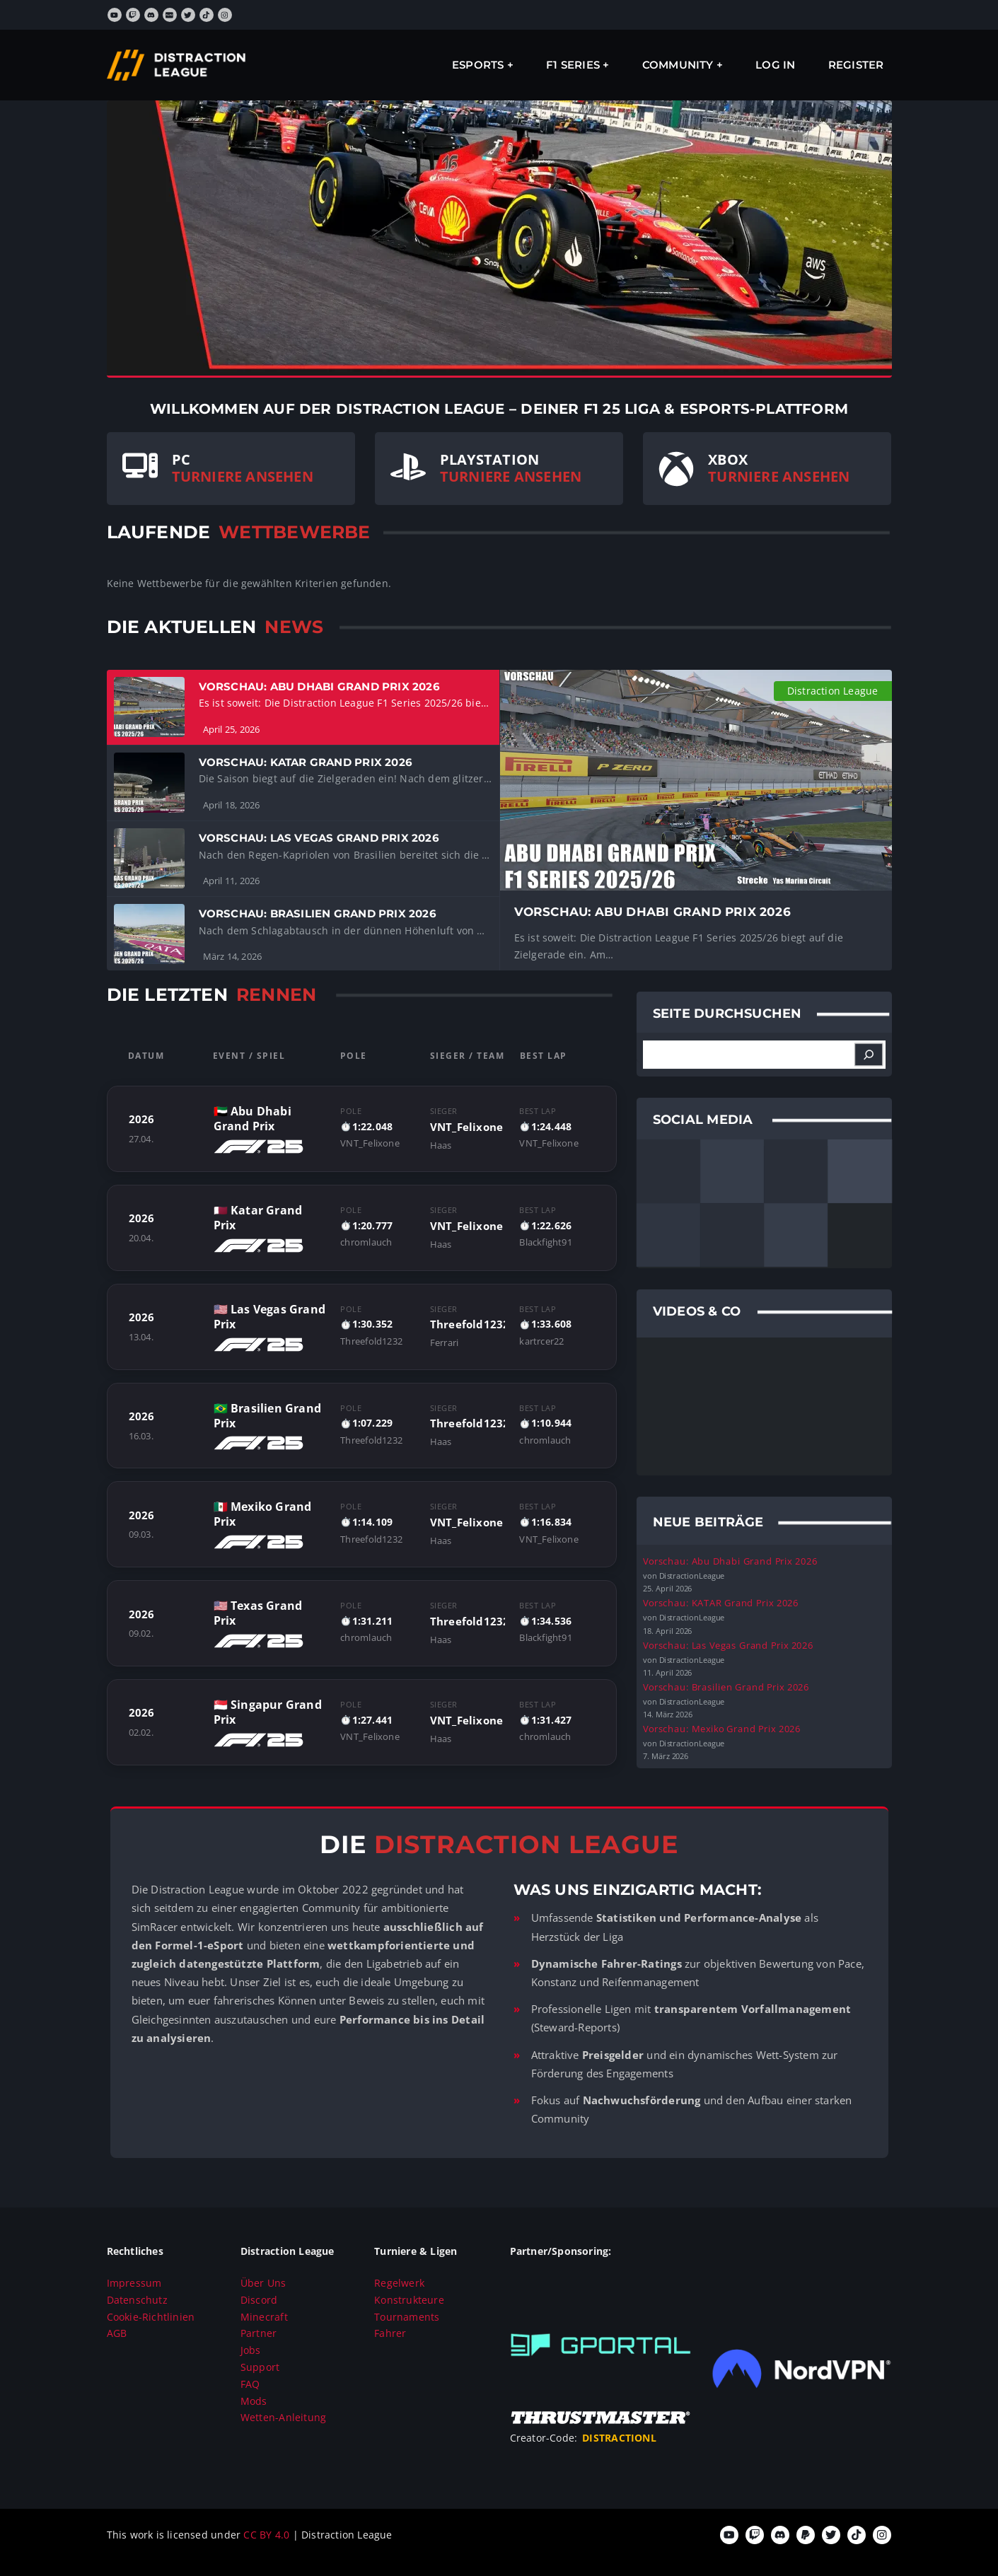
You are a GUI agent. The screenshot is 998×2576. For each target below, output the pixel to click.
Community (678, 64)
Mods (253, 2401)
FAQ (250, 2384)
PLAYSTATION (489, 459)
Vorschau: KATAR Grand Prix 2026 (721, 1602)
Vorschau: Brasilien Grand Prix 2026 (726, 1687)
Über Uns (263, 2283)
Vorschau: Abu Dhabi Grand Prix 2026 (730, 1561)
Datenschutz (137, 2300)
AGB (117, 2333)
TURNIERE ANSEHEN (242, 476)
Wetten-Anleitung (283, 2417)
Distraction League (832, 690)
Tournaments (406, 2316)
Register (856, 64)
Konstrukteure (409, 2300)
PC (181, 459)
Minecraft (264, 2316)
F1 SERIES (573, 64)
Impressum (134, 2283)
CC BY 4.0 (267, 2534)
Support (259, 2367)
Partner (258, 2333)
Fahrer (390, 2333)
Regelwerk (399, 2283)
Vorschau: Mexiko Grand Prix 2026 (722, 1728)
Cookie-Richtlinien (151, 2316)
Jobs (250, 2350)
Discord (258, 2300)
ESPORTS (478, 64)
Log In (775, 64)
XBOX (728, 459)
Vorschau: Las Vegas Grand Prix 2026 (728, 1644)
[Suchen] (868, 1054)
